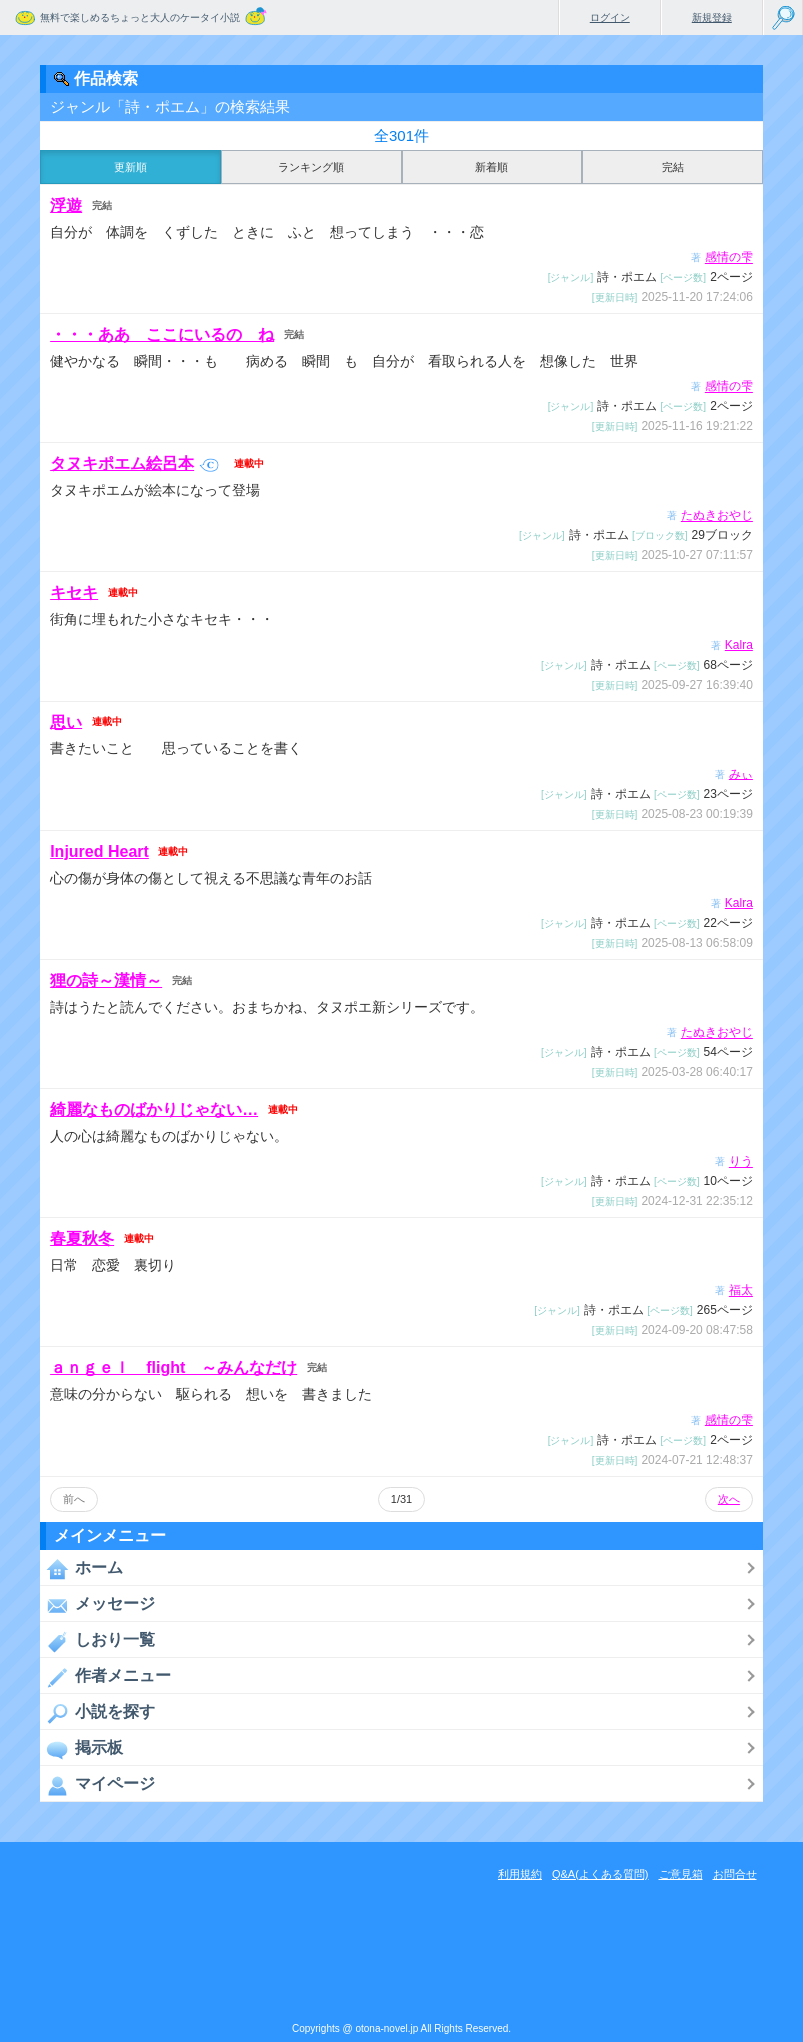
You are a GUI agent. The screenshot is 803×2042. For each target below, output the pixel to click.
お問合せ (735, 1874)
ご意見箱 (681, 1874)
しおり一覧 (97, 1641)
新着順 (491, 167)
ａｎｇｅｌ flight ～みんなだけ (173, 1367)
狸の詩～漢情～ (106, 980)
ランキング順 (311, 167)
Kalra (739, 645)
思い (66, 721)
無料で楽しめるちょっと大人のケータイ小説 (140, 17)
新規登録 (712, 17)
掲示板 (81, 1749)
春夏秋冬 (82, 1238)
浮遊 (66, 205)
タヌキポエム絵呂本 (134, 463)
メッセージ (97, 1605)
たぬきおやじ (717, 516)
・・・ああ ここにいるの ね (162, 334)
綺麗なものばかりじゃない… (154, 1109)
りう (741, 1162)
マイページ (97, 1785)
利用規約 (520, 1874)
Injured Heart (99, 851)
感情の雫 (729, 258)
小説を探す (97, 1713)
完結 (673, 167)
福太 (741, 1291)
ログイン (610, 17)
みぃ (741, 774)
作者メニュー (105, 1677)
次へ (729, 1499)
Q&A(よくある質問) (600, 1874)
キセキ (74, 592)
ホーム (81, 1569)
